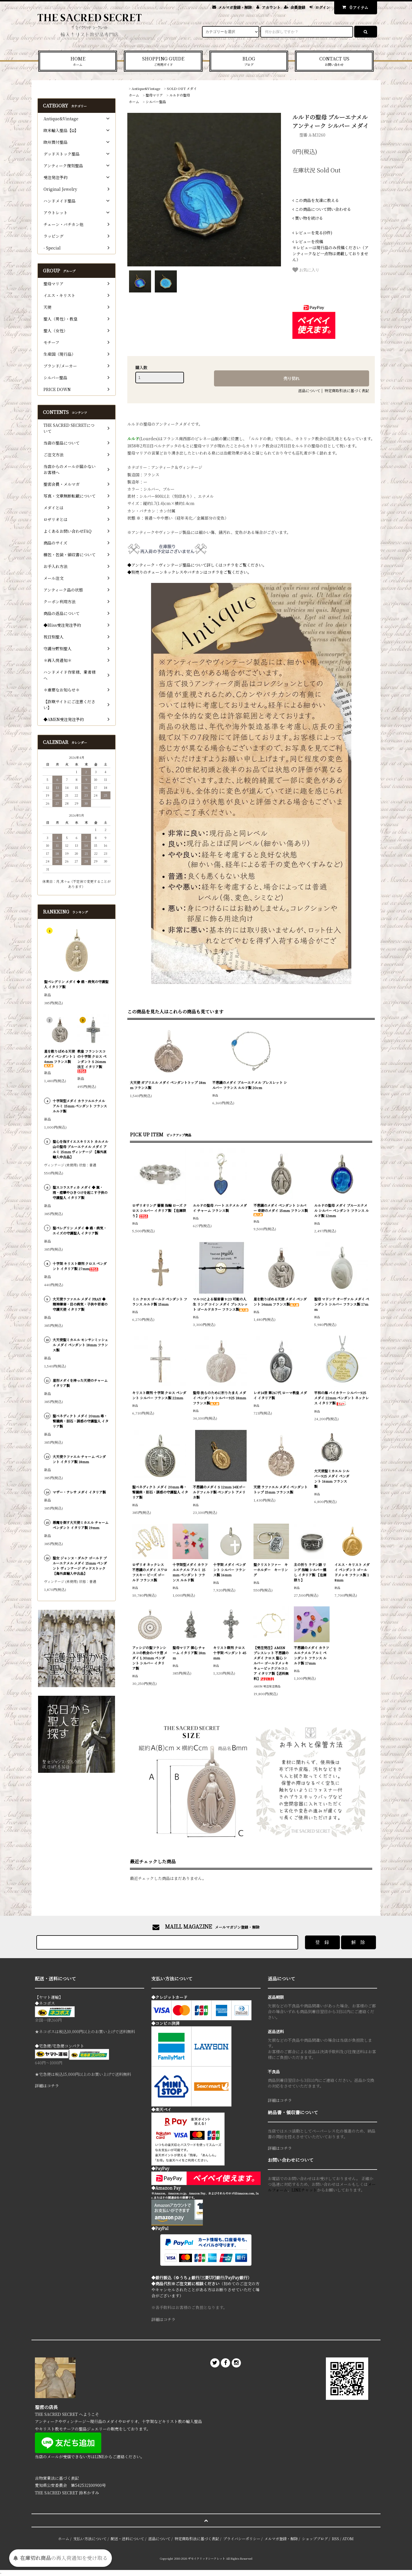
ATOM (348, 2538)
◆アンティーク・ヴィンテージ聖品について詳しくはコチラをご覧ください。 (197, 565)
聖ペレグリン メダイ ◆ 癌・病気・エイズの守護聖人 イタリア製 (80, 1230)
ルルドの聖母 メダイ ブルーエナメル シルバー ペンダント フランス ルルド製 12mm (341, 1210)
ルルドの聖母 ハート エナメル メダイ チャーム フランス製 (220, 1208)
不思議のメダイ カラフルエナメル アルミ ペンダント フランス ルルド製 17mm (311, 1655)
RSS (335, 2538)
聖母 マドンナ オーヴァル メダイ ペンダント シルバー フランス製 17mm (341, 1304)
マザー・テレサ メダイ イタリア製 (79, 1492)
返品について (309, 390)
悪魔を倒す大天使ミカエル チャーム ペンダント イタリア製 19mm (80, 1525)
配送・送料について (127, 2538)
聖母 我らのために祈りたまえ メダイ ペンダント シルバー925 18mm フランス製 (219, 1397)
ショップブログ (315, 2538)
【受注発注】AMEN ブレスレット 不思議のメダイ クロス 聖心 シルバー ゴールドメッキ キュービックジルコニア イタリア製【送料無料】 (271, 1663)
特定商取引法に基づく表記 (346, 390)
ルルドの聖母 (179, 95)
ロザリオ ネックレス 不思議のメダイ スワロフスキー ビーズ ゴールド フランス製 (149, 1572)
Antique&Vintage (146, 88)
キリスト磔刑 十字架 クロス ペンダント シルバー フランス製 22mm (159, 1395)
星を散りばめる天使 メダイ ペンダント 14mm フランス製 (280, 1301)
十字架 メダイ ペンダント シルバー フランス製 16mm (229, 1569)
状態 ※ (133, 518)
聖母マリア (154, 95)
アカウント (271, 7)
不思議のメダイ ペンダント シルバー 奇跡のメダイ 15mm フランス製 (280, 1209)
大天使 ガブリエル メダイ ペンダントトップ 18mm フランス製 (168, 1085)
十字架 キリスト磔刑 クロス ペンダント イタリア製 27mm (80, 1266)
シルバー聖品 (156, 101)
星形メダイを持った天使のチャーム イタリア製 (80, 1383)
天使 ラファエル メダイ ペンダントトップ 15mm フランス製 (280, 1489)
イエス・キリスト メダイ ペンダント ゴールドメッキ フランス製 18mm (352, 1572)
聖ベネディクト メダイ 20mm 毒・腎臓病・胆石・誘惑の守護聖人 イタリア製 (160, 1492)
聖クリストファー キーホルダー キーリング (270, 1569)
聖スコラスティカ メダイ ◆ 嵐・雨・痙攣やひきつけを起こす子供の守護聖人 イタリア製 (80, 1192)
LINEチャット (304, 2190)
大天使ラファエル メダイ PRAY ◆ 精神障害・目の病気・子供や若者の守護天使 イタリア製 (80, 1304)
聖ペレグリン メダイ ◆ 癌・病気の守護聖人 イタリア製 (76, 984)
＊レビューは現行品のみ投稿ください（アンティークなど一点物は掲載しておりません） (330, 250)
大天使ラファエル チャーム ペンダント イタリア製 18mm (79, 1459)
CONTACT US (334, 61)
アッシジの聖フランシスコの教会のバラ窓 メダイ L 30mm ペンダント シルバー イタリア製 (149, 1658)
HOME (77, 61)
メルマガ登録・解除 (235, 7)
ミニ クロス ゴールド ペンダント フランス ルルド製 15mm (159, 1301)
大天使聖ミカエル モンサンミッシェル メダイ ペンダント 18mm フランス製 (80, 1344)
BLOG (249, 61)
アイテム (354, 7)
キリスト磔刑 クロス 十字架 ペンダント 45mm (229, 1652)
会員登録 (297, 7)
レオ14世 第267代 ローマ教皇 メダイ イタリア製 (280, 1395)
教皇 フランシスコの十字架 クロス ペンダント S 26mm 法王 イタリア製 (91, 1061)
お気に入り (305, 270)
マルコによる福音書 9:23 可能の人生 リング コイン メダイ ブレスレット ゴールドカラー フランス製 (220, 1304)
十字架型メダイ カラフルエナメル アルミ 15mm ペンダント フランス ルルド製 (190, 1572)
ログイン (322, 7)
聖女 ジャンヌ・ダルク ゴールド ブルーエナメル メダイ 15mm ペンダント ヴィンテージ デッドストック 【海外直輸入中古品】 (80, 1565)
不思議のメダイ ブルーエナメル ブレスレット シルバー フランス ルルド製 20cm (249, 1085)
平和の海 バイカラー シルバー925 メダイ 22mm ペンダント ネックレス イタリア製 (341, 1398)
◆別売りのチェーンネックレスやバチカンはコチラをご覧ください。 (189, 572)
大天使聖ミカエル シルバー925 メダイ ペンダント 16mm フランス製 (331, 1478)
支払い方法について (90, 2538)
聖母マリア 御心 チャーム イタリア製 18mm (189, 1652)
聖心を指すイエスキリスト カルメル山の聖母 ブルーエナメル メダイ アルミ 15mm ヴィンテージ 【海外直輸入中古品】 (80, 1149)
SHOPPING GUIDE (163, 61)
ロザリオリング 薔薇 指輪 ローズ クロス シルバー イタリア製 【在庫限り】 (159, 1210)
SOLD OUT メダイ (182, 88)
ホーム (134, 95)
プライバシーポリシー (241, 2538)
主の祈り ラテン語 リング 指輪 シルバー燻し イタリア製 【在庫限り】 (310, 1572)
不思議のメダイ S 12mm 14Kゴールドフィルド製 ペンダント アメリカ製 (219, 1492)
